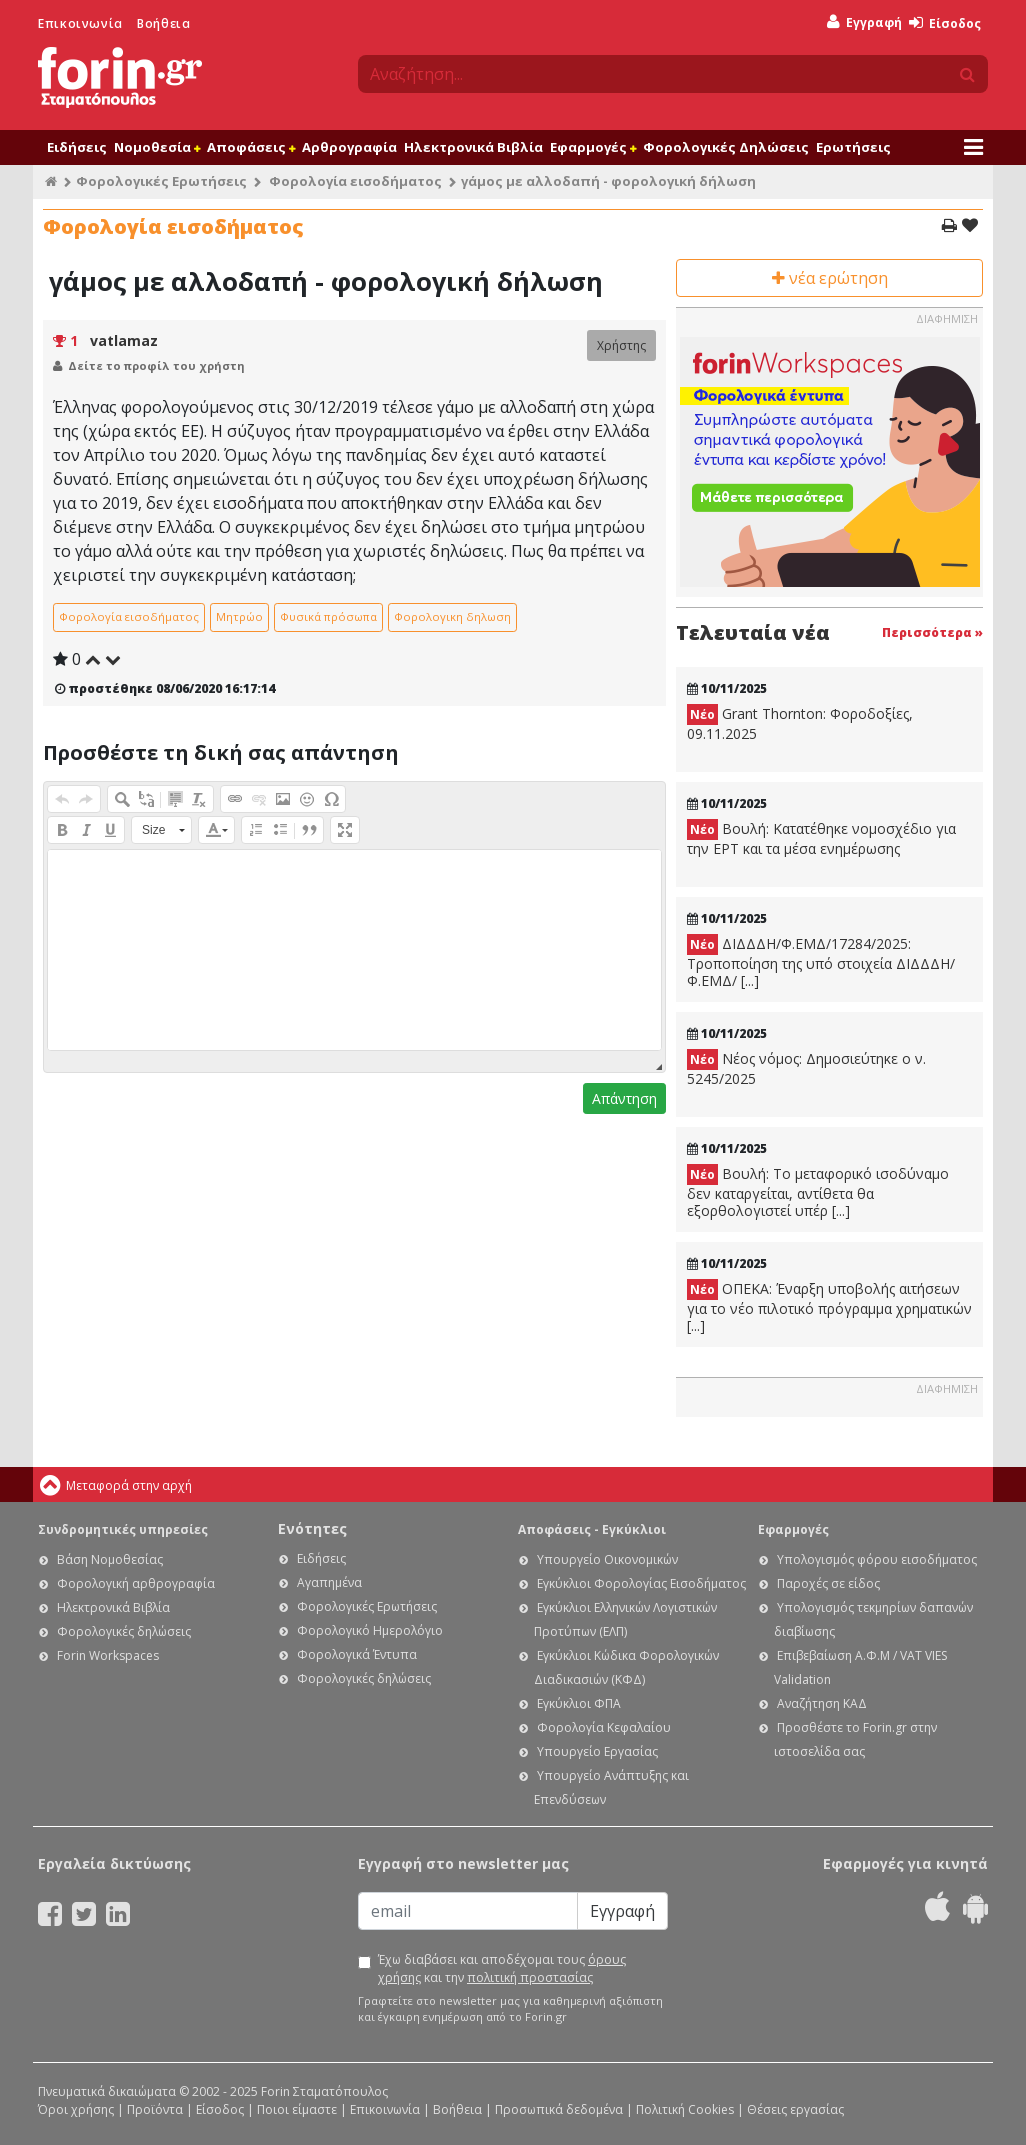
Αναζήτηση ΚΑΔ (822, 1703)
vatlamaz (124, 340)
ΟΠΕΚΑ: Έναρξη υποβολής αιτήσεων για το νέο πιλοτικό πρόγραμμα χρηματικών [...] (829, 1307)
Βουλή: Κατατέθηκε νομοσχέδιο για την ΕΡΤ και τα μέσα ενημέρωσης (821, 838)
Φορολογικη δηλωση (452, 616)
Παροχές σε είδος (828, 1583)
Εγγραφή (864, 22)
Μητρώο (239, 616)
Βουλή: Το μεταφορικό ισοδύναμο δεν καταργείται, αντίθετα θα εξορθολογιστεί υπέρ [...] (818, 1192)
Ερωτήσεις (853, 147)
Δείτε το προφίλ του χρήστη (156, 365)
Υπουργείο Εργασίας (597, 1751)
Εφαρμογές (593, 147)
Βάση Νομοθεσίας (110, 1559)
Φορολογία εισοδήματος (355, 181)
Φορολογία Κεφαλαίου (604, 1727)
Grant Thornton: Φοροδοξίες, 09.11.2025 (800, 723)
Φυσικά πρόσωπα (328, 616)
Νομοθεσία (157, 147)
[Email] (468, 1911)
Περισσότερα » (932, 632)
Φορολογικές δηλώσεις (124, 1631)
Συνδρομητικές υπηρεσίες (123, 1529)
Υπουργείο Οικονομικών (607, 1559)
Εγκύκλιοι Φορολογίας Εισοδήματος (641, 1583)
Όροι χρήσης (76, 2109)
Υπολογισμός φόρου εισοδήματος (877, 1559)
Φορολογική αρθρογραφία (136, 1583)
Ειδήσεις (77, 147)
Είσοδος (945, 23)
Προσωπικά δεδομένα (559, 2109)
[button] (62, 799)
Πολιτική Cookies (685, 2109)
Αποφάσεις (251, 147)
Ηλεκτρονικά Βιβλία (473, 147)
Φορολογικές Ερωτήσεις (161, 181)
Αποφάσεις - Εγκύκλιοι (592, 1529)
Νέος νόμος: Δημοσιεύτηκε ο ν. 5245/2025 (806, 1068)
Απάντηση (624, 1098)
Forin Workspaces (108, 1655)
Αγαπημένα (329, 1582)
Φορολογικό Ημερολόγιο (370, 1630)
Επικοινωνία (80, 23)
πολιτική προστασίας (530, 1977)
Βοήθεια (163, 23)
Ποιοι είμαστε (297, 2109)
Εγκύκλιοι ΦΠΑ (579, 1703)
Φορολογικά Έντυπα (357, 1654)
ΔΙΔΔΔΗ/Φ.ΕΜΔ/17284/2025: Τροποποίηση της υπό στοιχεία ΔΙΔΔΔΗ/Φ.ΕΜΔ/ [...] (821, 962)
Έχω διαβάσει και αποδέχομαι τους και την (502, 1968)
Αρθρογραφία (349, 147)
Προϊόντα (155, 2109)
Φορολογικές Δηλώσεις (726, 147)
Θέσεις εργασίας (795, 2109)
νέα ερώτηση (830, 278)
